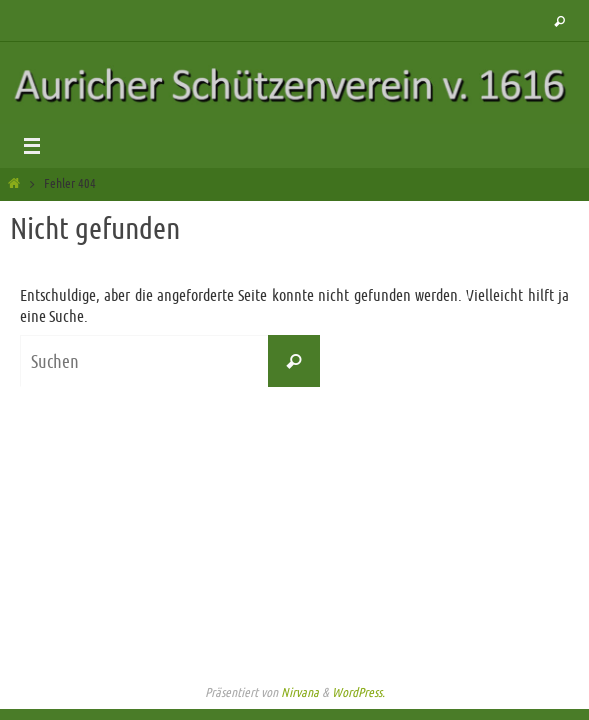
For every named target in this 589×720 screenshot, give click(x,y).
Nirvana (300, 692)
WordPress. (358, 692)
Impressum (295, 656)
